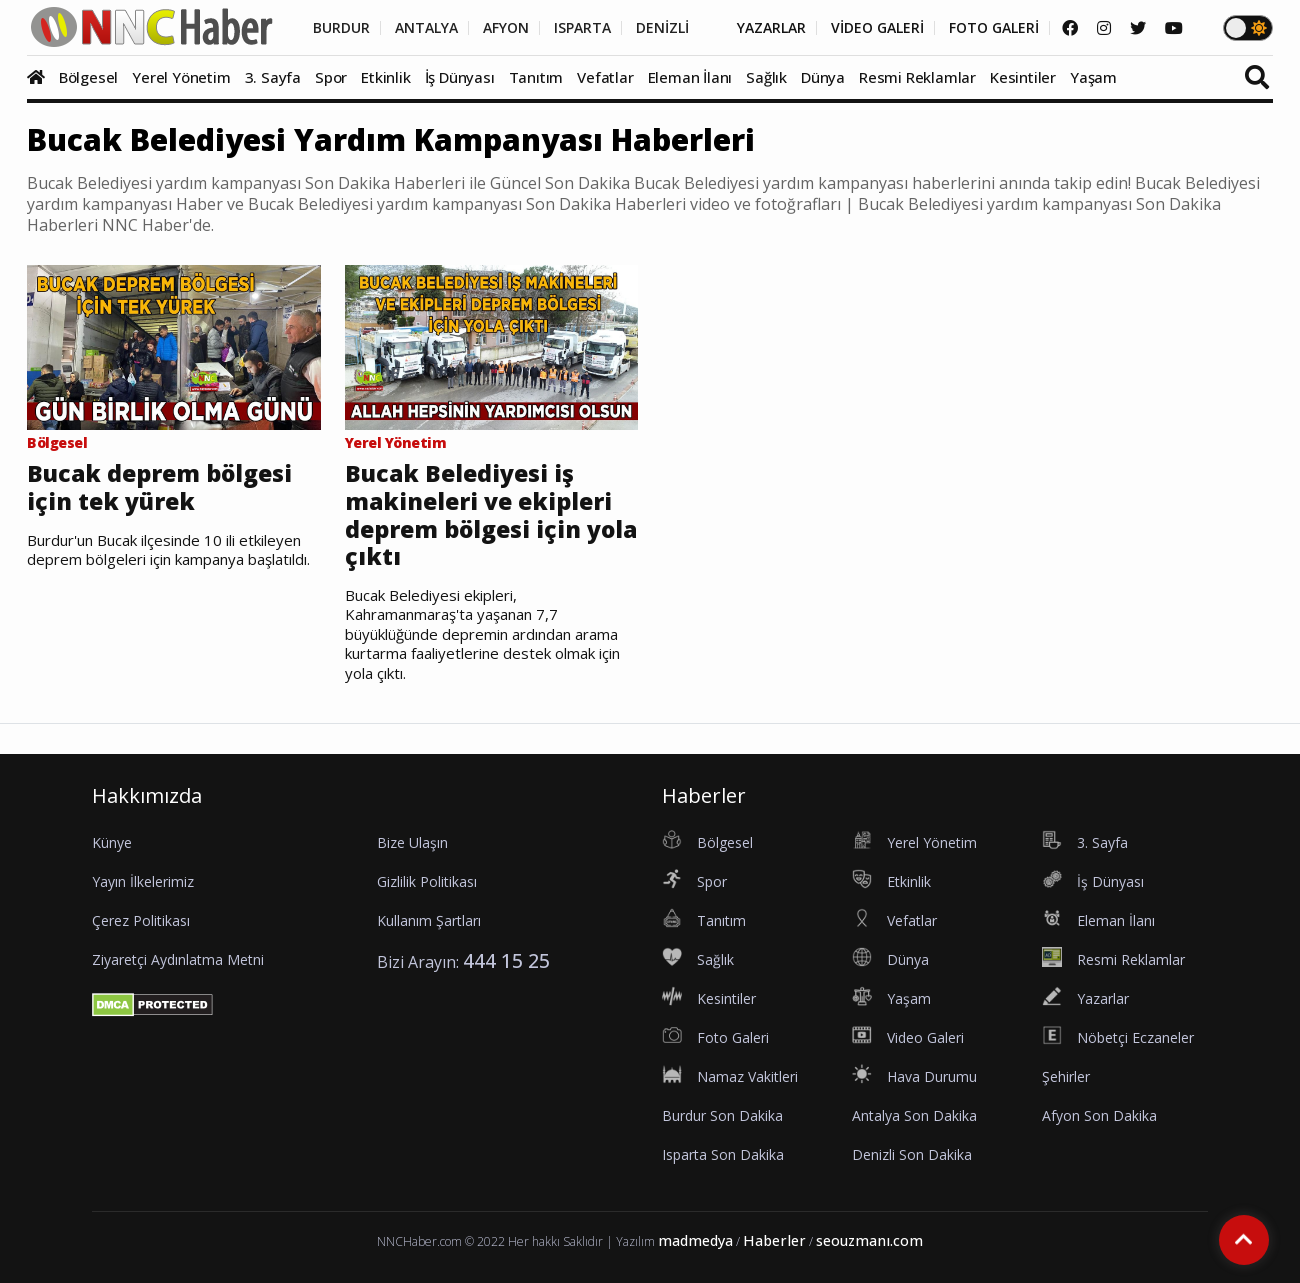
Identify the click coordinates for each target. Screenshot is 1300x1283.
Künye (112, 842)
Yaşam (1093, 77)
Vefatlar (605, 77)
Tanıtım (536, 77)
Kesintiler (1023, 77)
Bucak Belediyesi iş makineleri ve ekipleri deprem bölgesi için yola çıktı (491, 515)
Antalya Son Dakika (914, 1115)
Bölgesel (88, 77)
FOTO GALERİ (994, 28)
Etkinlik (385, 77)
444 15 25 (506, 960)
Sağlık (766, 77)
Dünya (823, 77)
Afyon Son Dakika (1099, 1115)
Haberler (774, 1240)
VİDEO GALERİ (877, 28)
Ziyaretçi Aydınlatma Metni (178, 959)
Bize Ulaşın (412, 842)
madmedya (695, 1240)
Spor (331, 77)
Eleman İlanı (690, 77)
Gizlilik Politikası (427, 881)
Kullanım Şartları (429, 920)
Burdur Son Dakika (722, 1115)
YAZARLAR (771, 28)
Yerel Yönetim (181, 77)
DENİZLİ (662, 28)
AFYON (506, 28)
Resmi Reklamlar (917, 77)
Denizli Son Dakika (912, 1154)
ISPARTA (582, 28)
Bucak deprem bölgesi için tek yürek (159, 487)
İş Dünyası (460, 77)
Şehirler (1066, 1076)
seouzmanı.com (869, 1240)
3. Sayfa (273, 77)
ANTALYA (426, 28)
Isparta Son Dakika (723, 1154)
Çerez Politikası (141, 920)
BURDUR (341, 28)
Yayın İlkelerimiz (143, 881)
